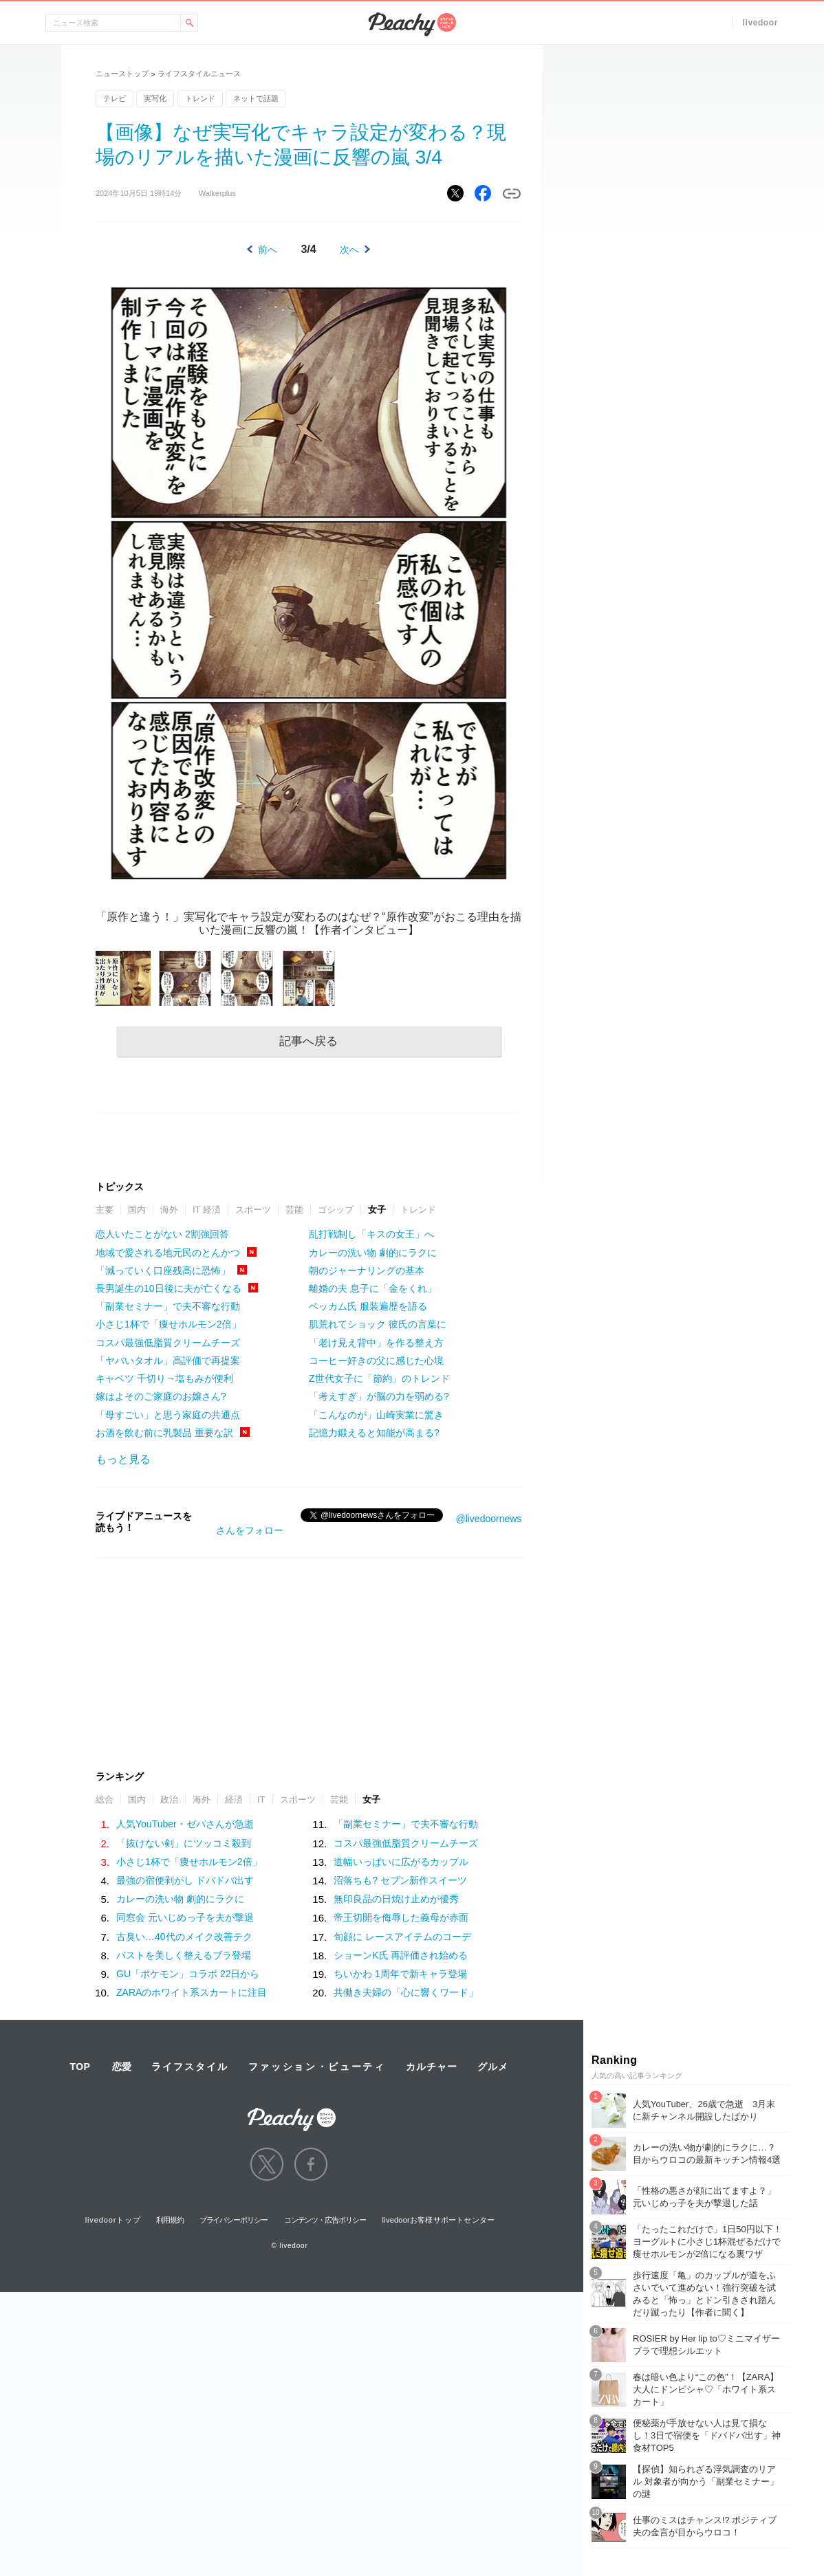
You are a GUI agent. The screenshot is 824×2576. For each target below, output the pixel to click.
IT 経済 (207, 1209)
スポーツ (253, 1209)
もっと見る (123, 1459)
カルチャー (431, 2066)
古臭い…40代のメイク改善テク (184, 1936)
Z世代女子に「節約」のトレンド (379, 1378)
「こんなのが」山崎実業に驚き (376, 1414)
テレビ (114, 98)
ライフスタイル (189, 2066)
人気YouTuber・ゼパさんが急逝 (185, 1823)
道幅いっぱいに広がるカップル (401, 1861)
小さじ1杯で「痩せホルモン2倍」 (168, 1324)
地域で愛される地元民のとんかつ (168, 1252)
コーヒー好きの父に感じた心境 (376, 1360)
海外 (169, 1209)
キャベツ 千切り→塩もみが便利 (164, 1378)
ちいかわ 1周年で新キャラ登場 (400, 1973)
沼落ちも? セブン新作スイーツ (400, 1880)
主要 (104, 1209)
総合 (104, 1799)
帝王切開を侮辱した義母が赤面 (401, 1917)
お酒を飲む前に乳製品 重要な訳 (164, 1432)
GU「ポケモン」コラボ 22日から (187, 1973)
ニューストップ (122, 73)
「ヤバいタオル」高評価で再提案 (168, 1360)
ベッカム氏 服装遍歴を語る (368, 1306)
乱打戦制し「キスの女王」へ (371, 1234)
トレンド (200, 98)
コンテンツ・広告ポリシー (325, 2220)
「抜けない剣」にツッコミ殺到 (183, 1843)
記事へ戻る (308, 1041)
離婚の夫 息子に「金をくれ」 (373, 1288)
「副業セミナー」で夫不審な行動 (168, 1306)
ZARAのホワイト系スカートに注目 (191, 1992)
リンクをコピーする (511, 193)
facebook (310, 2164)
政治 (169, 1799)
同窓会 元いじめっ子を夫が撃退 (185, 1917)
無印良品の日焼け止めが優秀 (396, 1898)
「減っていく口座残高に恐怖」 (163, 1270)
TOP (79, 2066)
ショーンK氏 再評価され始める (401, 1955)
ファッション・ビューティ (317, 2066)
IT (261, 1799)
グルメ (492, 2066)
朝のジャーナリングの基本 (366, 1270)
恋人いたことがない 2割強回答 (162, 1234)
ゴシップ (336, 1209)
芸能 (294, 1209)
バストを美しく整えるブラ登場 (183, 1955)
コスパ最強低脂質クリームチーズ (168, 1342)
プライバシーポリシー (233, 2220)
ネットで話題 (256, 98)
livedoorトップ (113, 2220)
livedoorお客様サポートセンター (438, 2220)
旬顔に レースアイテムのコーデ (402, 1936)
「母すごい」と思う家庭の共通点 (168, 1414)
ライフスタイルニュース (199, 73)
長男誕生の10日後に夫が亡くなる (168, 1288)
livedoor (760, 22)
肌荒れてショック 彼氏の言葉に (377, 1324)
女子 (377, 1209)
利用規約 (170, 2220)
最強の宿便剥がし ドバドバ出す (185, 1880)
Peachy (412, 24)
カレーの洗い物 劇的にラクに (373, 1252)
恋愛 (121, 2066)
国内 (137, 1209)
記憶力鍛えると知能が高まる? (374, 1432)
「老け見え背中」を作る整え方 (376, 1342)
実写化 (155, 98)
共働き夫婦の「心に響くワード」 (406, 1992)
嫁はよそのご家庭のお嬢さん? (161, 1396)
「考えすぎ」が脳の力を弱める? (379, 1396)
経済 (234, 1799)
